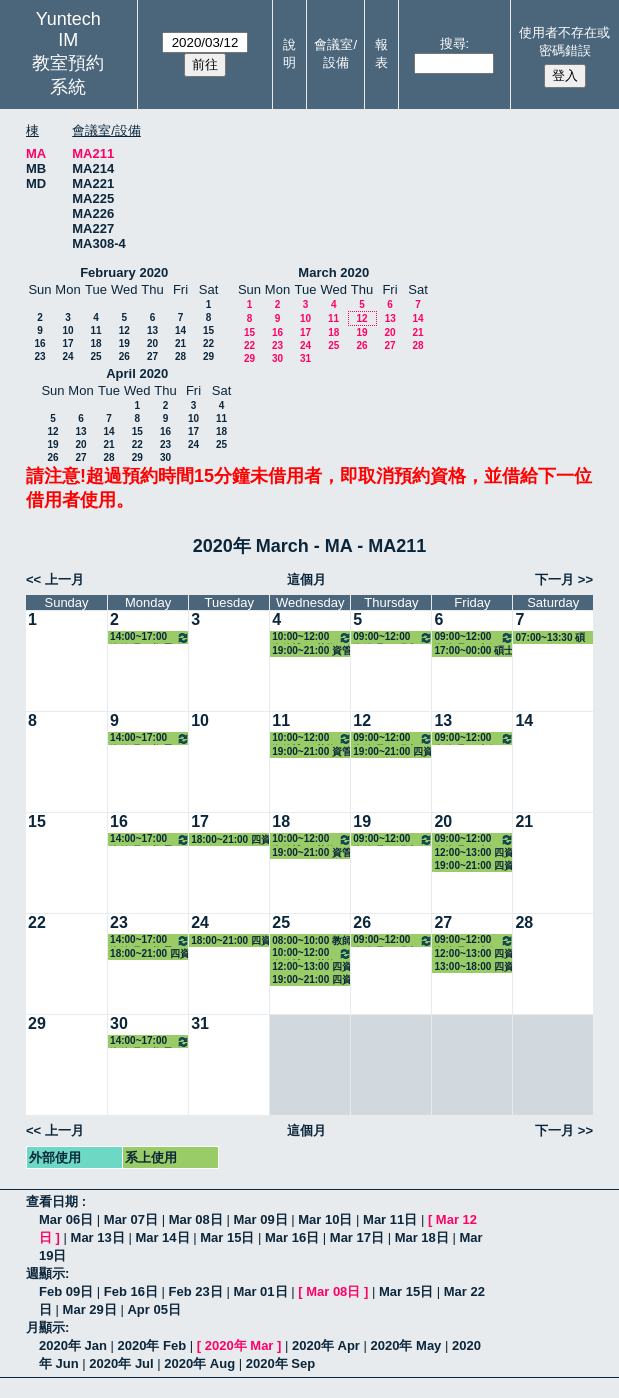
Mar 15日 (227, 1237)
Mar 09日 (260, 1219)
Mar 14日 (162, 1237)
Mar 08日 (196, 1219)
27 (152, 356)
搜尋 (453, 43)
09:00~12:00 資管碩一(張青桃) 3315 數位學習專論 (393, 637)
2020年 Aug (199, 1363)
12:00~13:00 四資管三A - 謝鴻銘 (474, 853)
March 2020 (333, 272)
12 (124, 330)
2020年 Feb (152, 1345)
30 (277, 358)
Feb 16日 (131, 1291)
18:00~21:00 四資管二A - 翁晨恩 (231, 840)
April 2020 (137, 373)
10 (67, 330)
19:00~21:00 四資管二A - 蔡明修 (312, 980)
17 (67, 343)
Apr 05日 (153, 1309)
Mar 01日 (260, 1291)
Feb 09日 (66, 1291)
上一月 (64, 579)
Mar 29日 (90, 1309)
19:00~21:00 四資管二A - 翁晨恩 (393, 752)
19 (124, 343)
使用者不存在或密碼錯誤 (564, 41)
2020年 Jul (121, 1363)
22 (208, 343)
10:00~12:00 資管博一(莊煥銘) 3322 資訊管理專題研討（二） (312, 637)
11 (95, 330)
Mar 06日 (66, 1219)
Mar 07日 (131, 1219)
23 (39, 356)
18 (95, 343)
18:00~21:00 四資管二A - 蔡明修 (150, 954)
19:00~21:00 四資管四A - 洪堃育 (474, 866)
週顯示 (45, 1273)
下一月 (554, 579)
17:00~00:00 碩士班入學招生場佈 (474, 651)
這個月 (306, 579)
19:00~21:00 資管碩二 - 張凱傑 (312, 752)
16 (39, 343)
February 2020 (124, 272)
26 (124, 356)
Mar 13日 (98, 1237)
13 (152, 330)
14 (180, 330)
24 (67, 356)
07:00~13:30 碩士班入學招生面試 (550, 638)
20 (152, 343)
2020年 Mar (239, 1345)
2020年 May (406, 1345)
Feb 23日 (196, 1291)
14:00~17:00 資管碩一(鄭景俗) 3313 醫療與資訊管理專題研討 (150, 637)
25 (95, 356)
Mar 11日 (390, 1219)
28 (180, 356)
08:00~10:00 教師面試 (312, 941)
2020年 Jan (73, 1345)
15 (208, 330)
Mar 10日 (325, 1219)
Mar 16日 (292, 1237)
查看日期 (54, 1201)
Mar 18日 (422, 1237)
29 (208, 356)
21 (180, 343)
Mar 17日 (357, 1237)
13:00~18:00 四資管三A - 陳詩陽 (474, 967)
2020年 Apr (326, 1345)
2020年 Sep (280, 1363)
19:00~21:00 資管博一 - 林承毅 (312, 651)
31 (305, 358)
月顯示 (45, 1327)
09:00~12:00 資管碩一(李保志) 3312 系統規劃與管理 (474, 637)
